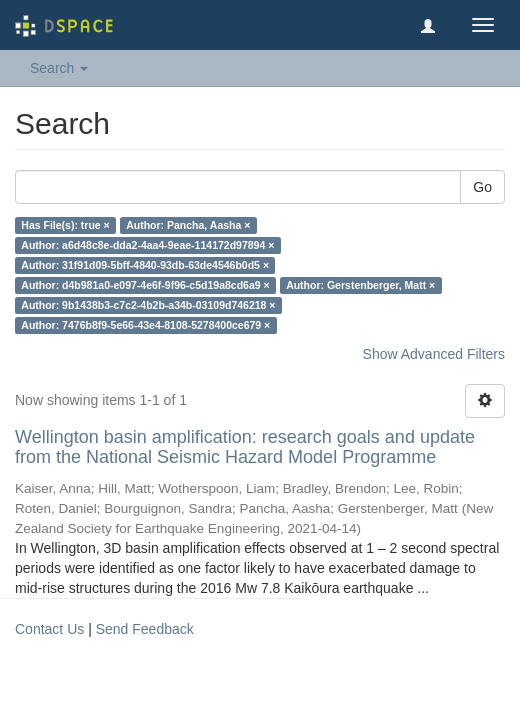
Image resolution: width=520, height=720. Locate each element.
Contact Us (49, 629)
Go (482, 187)
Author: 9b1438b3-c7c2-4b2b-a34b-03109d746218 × (148, 305)
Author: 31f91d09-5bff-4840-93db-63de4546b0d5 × (145, 265)
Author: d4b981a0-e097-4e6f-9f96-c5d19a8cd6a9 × (145, 285)
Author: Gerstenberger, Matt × (360, 285)
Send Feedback (145, 629)
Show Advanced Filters (434, 354)
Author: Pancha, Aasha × (188, 225)
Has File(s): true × (65, 225)
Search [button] (59, 68)
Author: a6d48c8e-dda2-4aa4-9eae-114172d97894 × (147, 245)
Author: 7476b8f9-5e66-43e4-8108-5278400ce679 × (145, 325)
